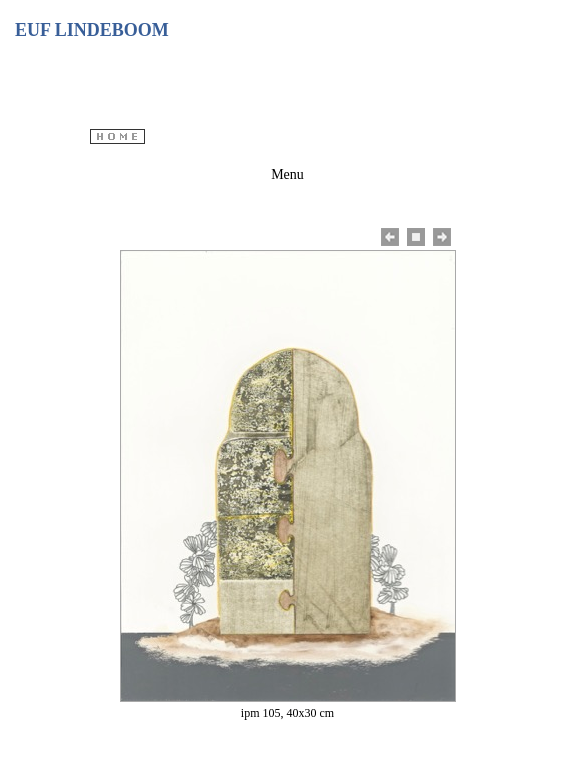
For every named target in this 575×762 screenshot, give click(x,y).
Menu (287, 174)
